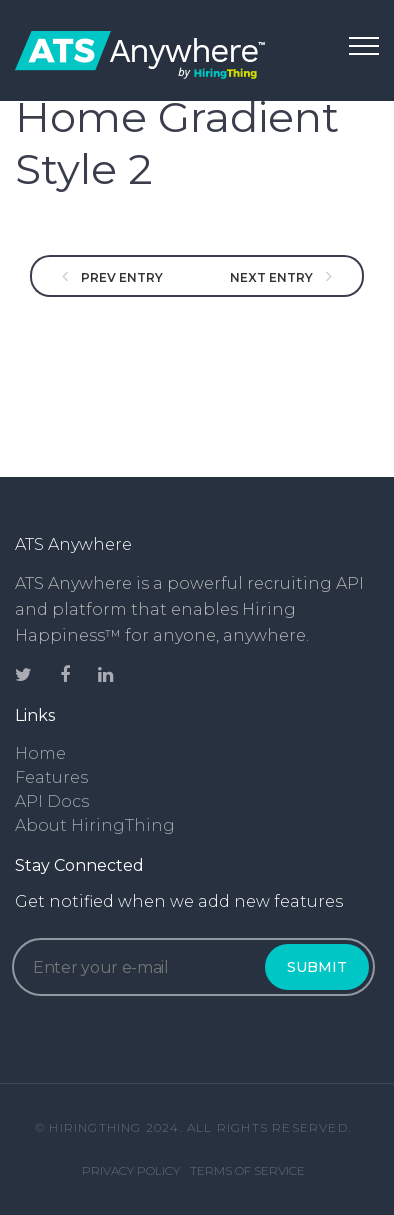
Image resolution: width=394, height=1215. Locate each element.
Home (40, 753)
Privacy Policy (131, 1170)
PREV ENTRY (120, 277)
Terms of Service (247, 1170)
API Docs (52, 801)
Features (51, 777)
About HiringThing (95, 825)
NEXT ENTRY (273, 277)
